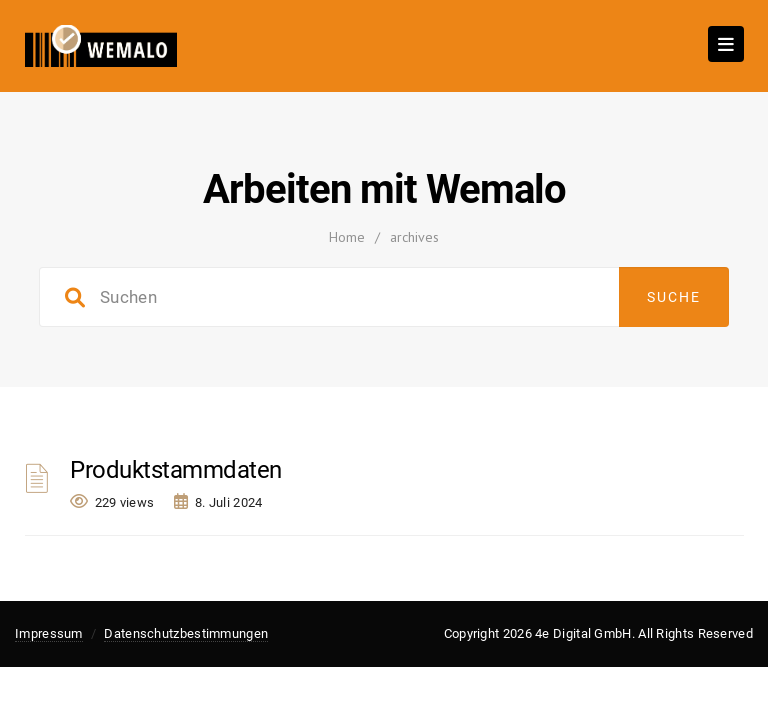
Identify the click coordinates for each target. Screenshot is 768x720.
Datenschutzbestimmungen (186, 633)
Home (347, 237)
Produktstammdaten (176, 470)
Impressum (49, 633)
